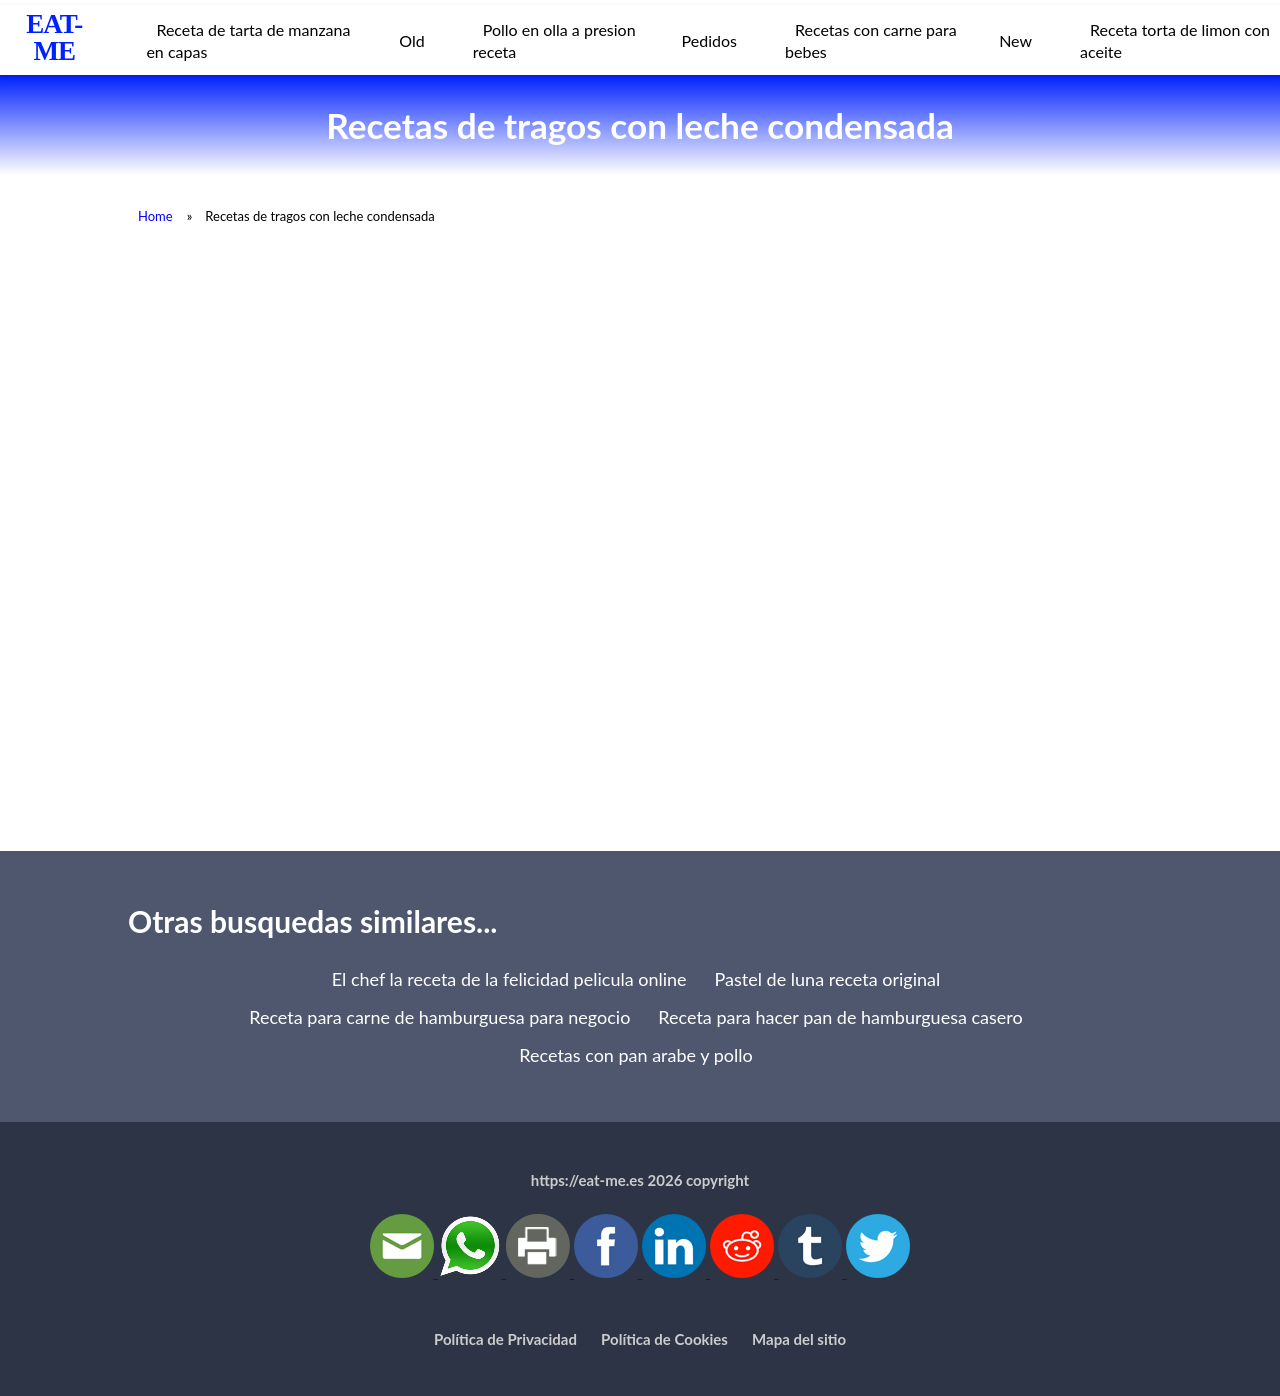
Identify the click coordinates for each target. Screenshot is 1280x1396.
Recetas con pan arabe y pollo (635, 1055)
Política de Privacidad (505, 1339)
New (1015, 40)
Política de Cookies (664, 1339)
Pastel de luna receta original (828, 979)
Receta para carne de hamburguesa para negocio (439, 1017)
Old (411, 40)
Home (155, 216)
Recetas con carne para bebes (871, 40)
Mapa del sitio (799, 1339)
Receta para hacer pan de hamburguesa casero (840, 1017)
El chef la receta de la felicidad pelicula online (509, 979)
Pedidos (709, 40)
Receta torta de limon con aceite (1175, 40)
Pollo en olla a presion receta (554, 40)
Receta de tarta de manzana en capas (248, 40)
